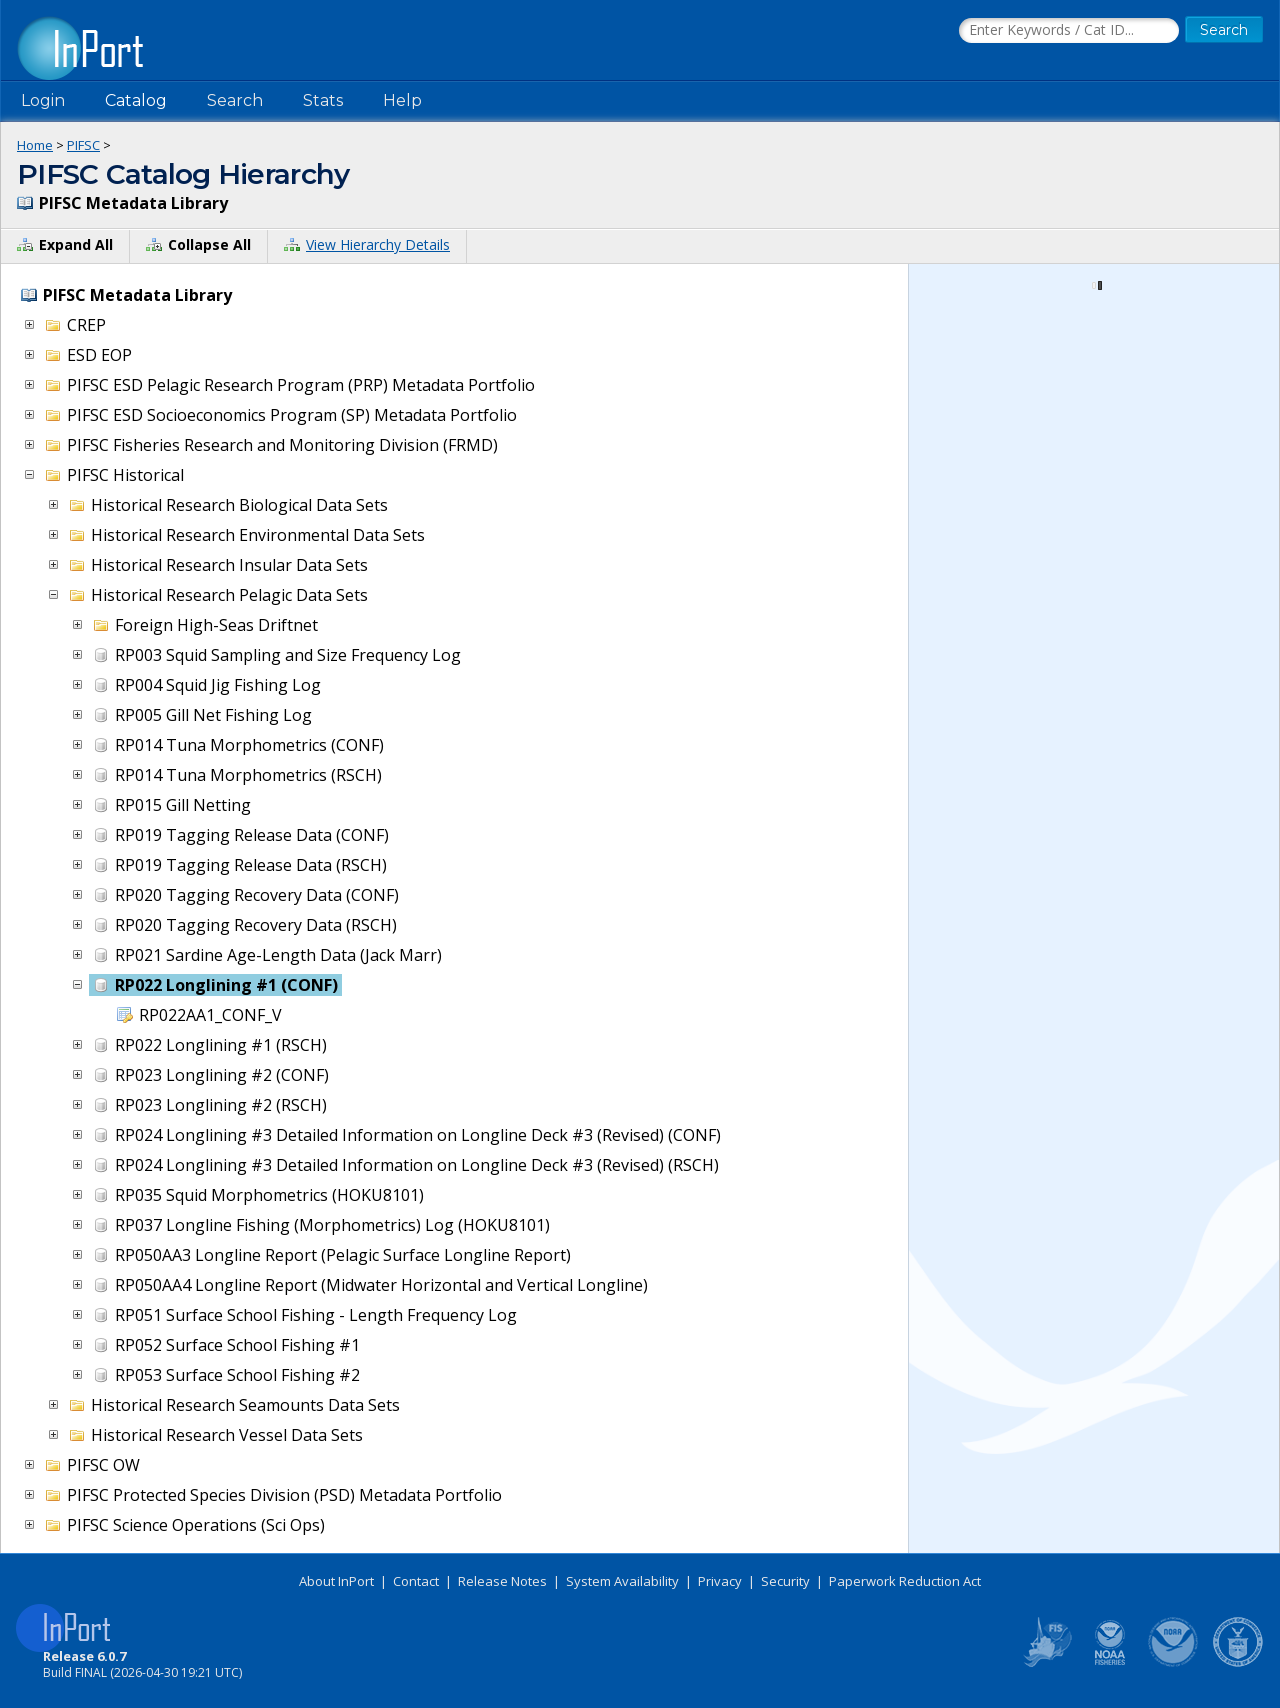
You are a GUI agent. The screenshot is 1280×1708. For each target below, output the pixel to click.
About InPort (336, 1581)
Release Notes (502, 1581)
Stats (323, 100)
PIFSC (83, 145)
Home (35, 145)
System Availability (622, 1581)
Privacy (720, 1581)
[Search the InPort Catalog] (1069, 31)
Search (235, 100)
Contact (416, 1581)
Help (402, 100)
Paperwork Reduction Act (905, 1581)
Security (785, 1581)
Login (43, 100)
